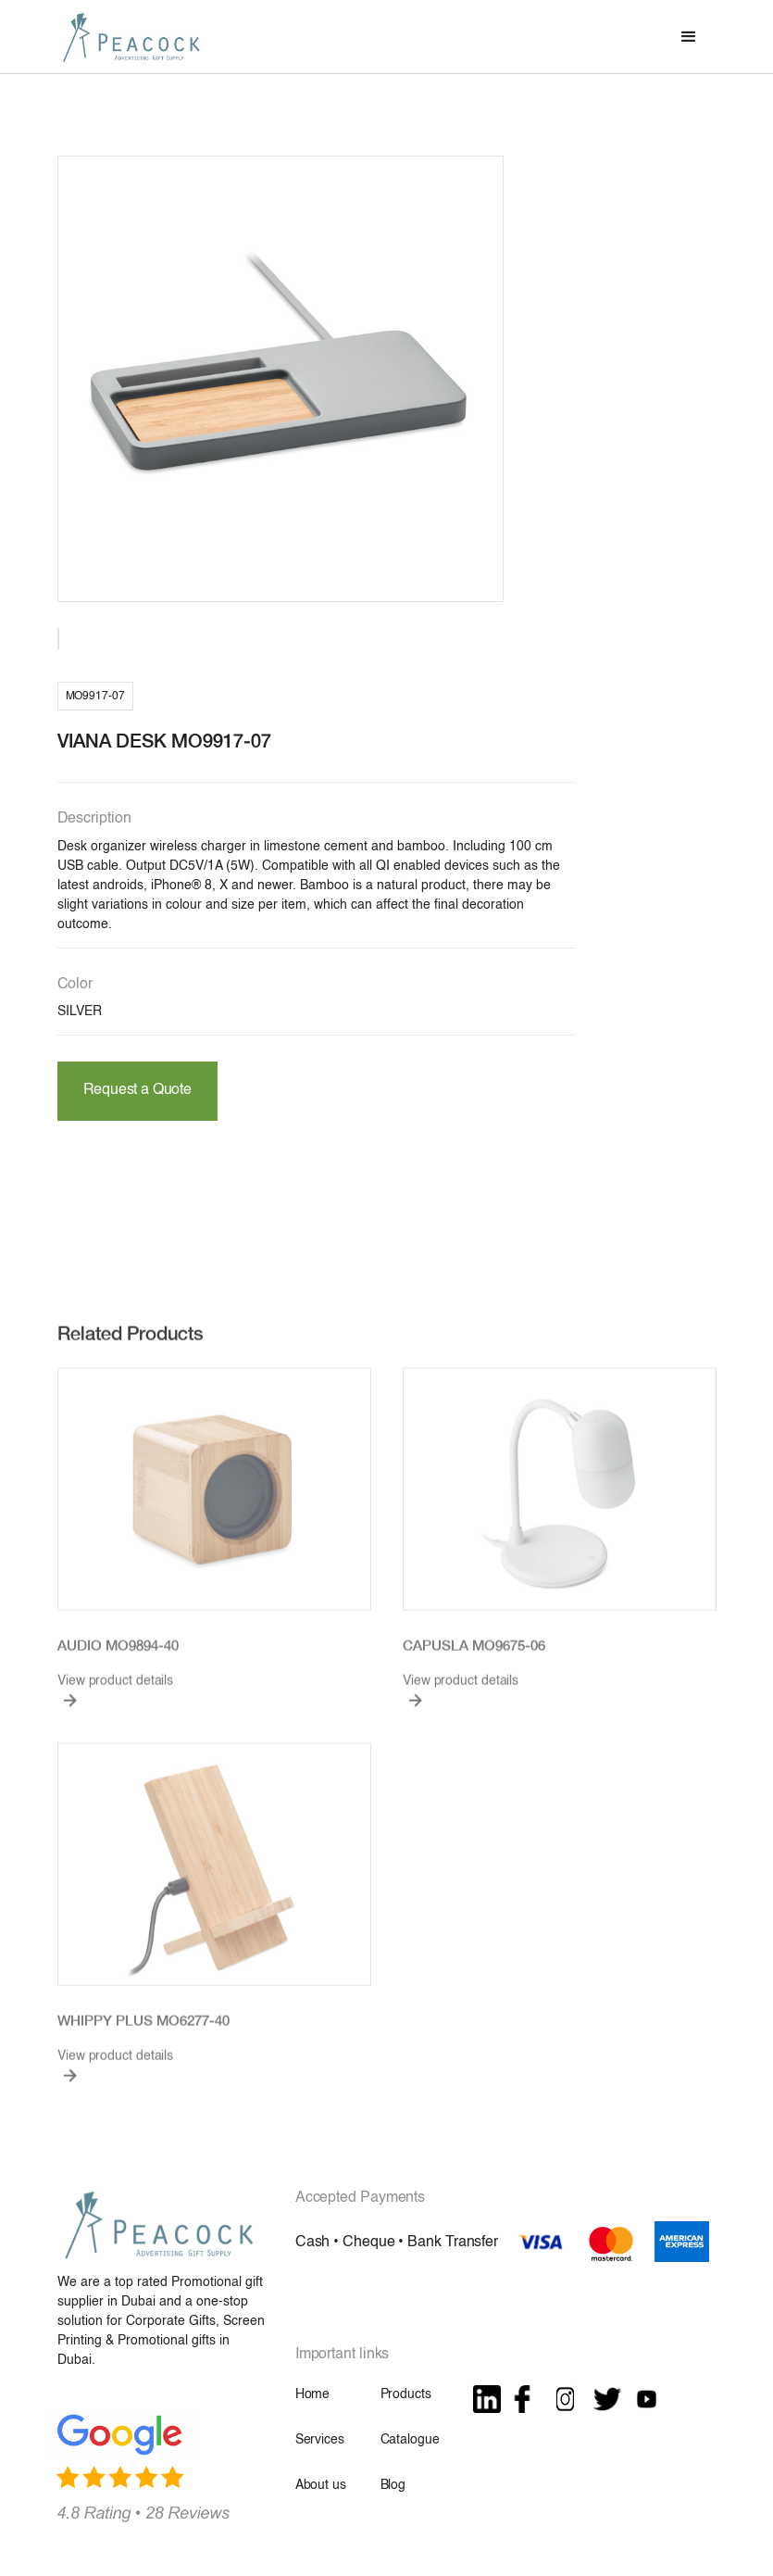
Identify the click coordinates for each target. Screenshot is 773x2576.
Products (405, 2394)
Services (319, 2439)
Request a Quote (137, 1090)
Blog (392, 2485)
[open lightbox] (280, 379)
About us (320, 2485)
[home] (131, 36)
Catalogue (410, 2439)
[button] (689, 37)
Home (312, 2394)
